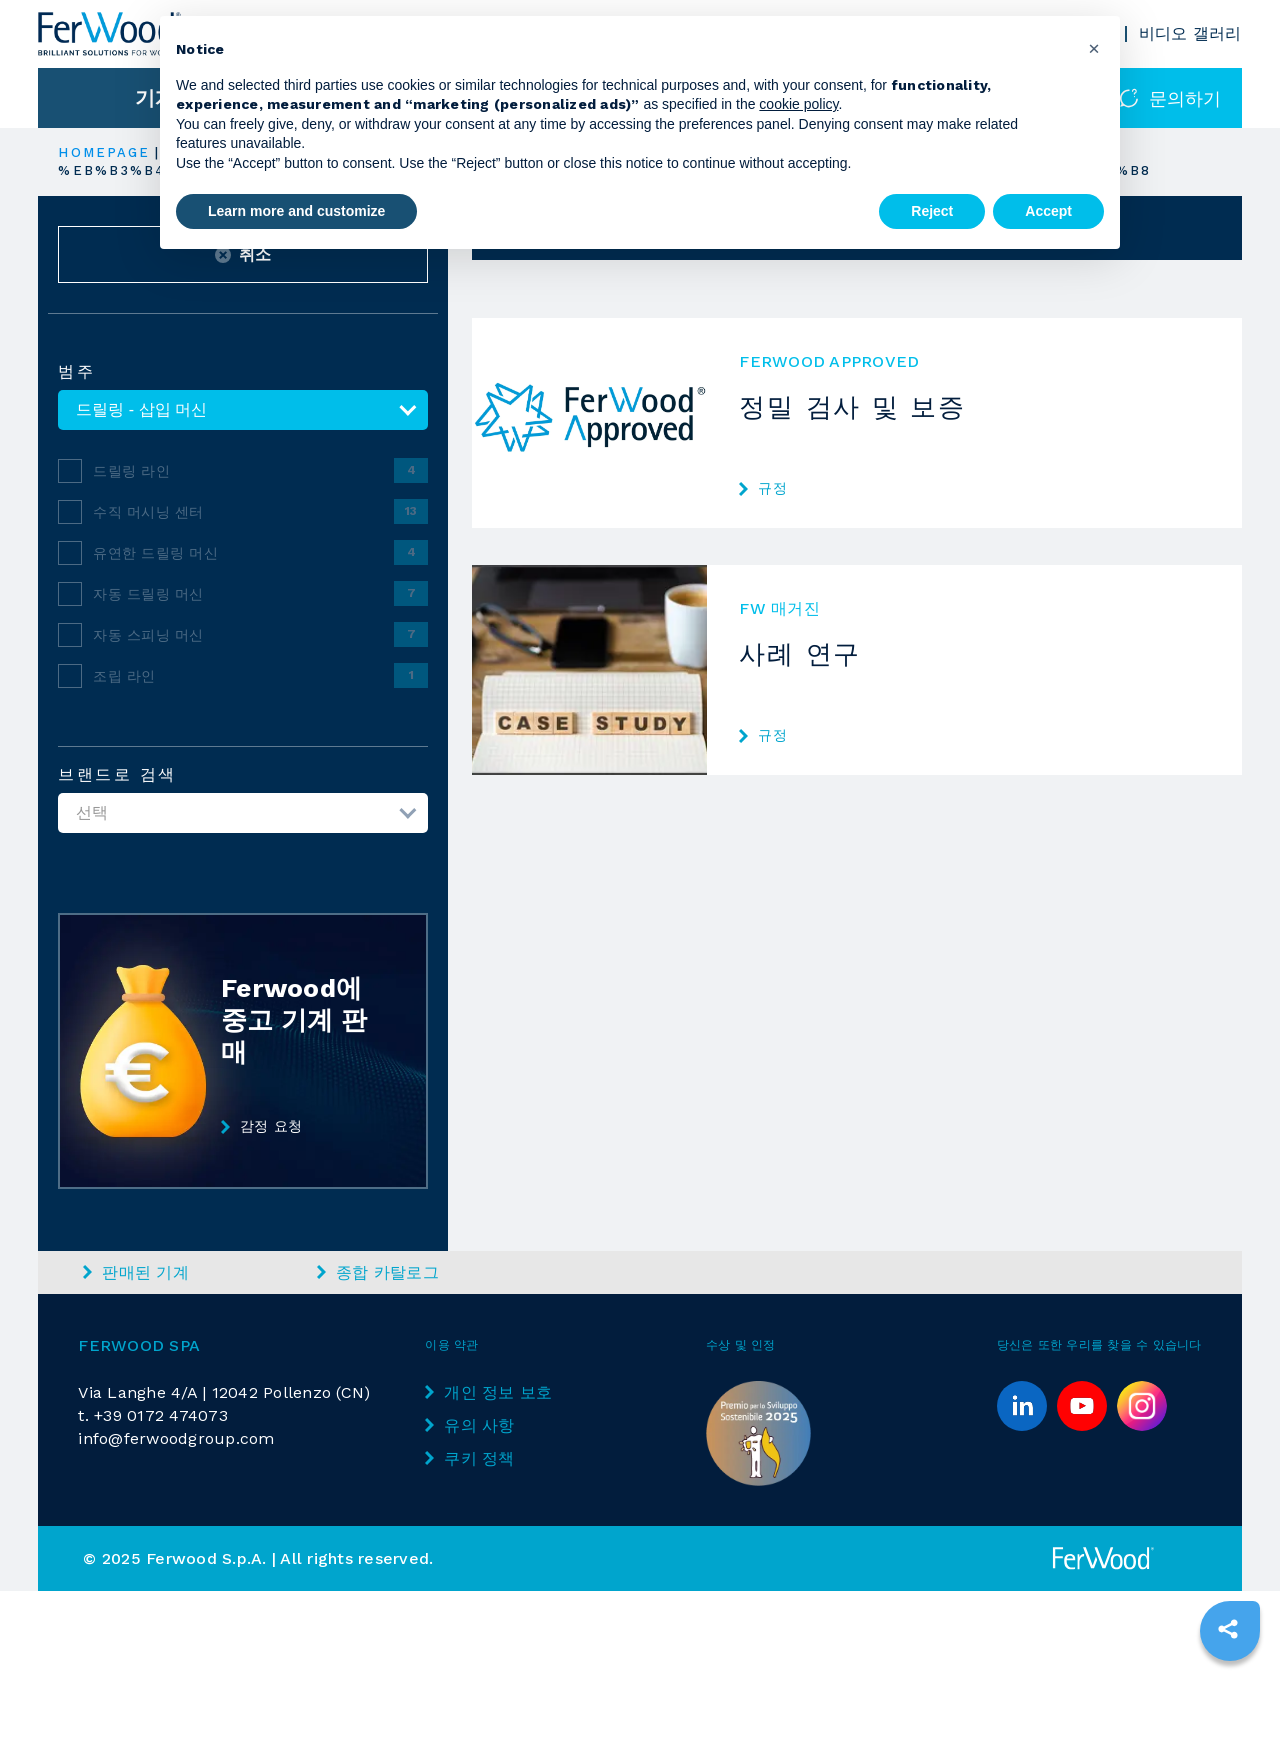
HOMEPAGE (104, 152)
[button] (1094, 48)
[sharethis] (1228, 1629)
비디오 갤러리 (1190, 33)
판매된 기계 (136, 1272)
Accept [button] (1048, 211)
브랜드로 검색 (117, 775)
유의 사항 (469, 1425)
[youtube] (1082, 1406)
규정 (763, 488)
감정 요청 (261, 1127)
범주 (76, 372)
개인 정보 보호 (488, 1392)
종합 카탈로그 (378, 1272)
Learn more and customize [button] (296, 211)
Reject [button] (932, 211)
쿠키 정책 (469, 1458)
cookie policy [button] (798, 104)
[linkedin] (1022, 1406)
